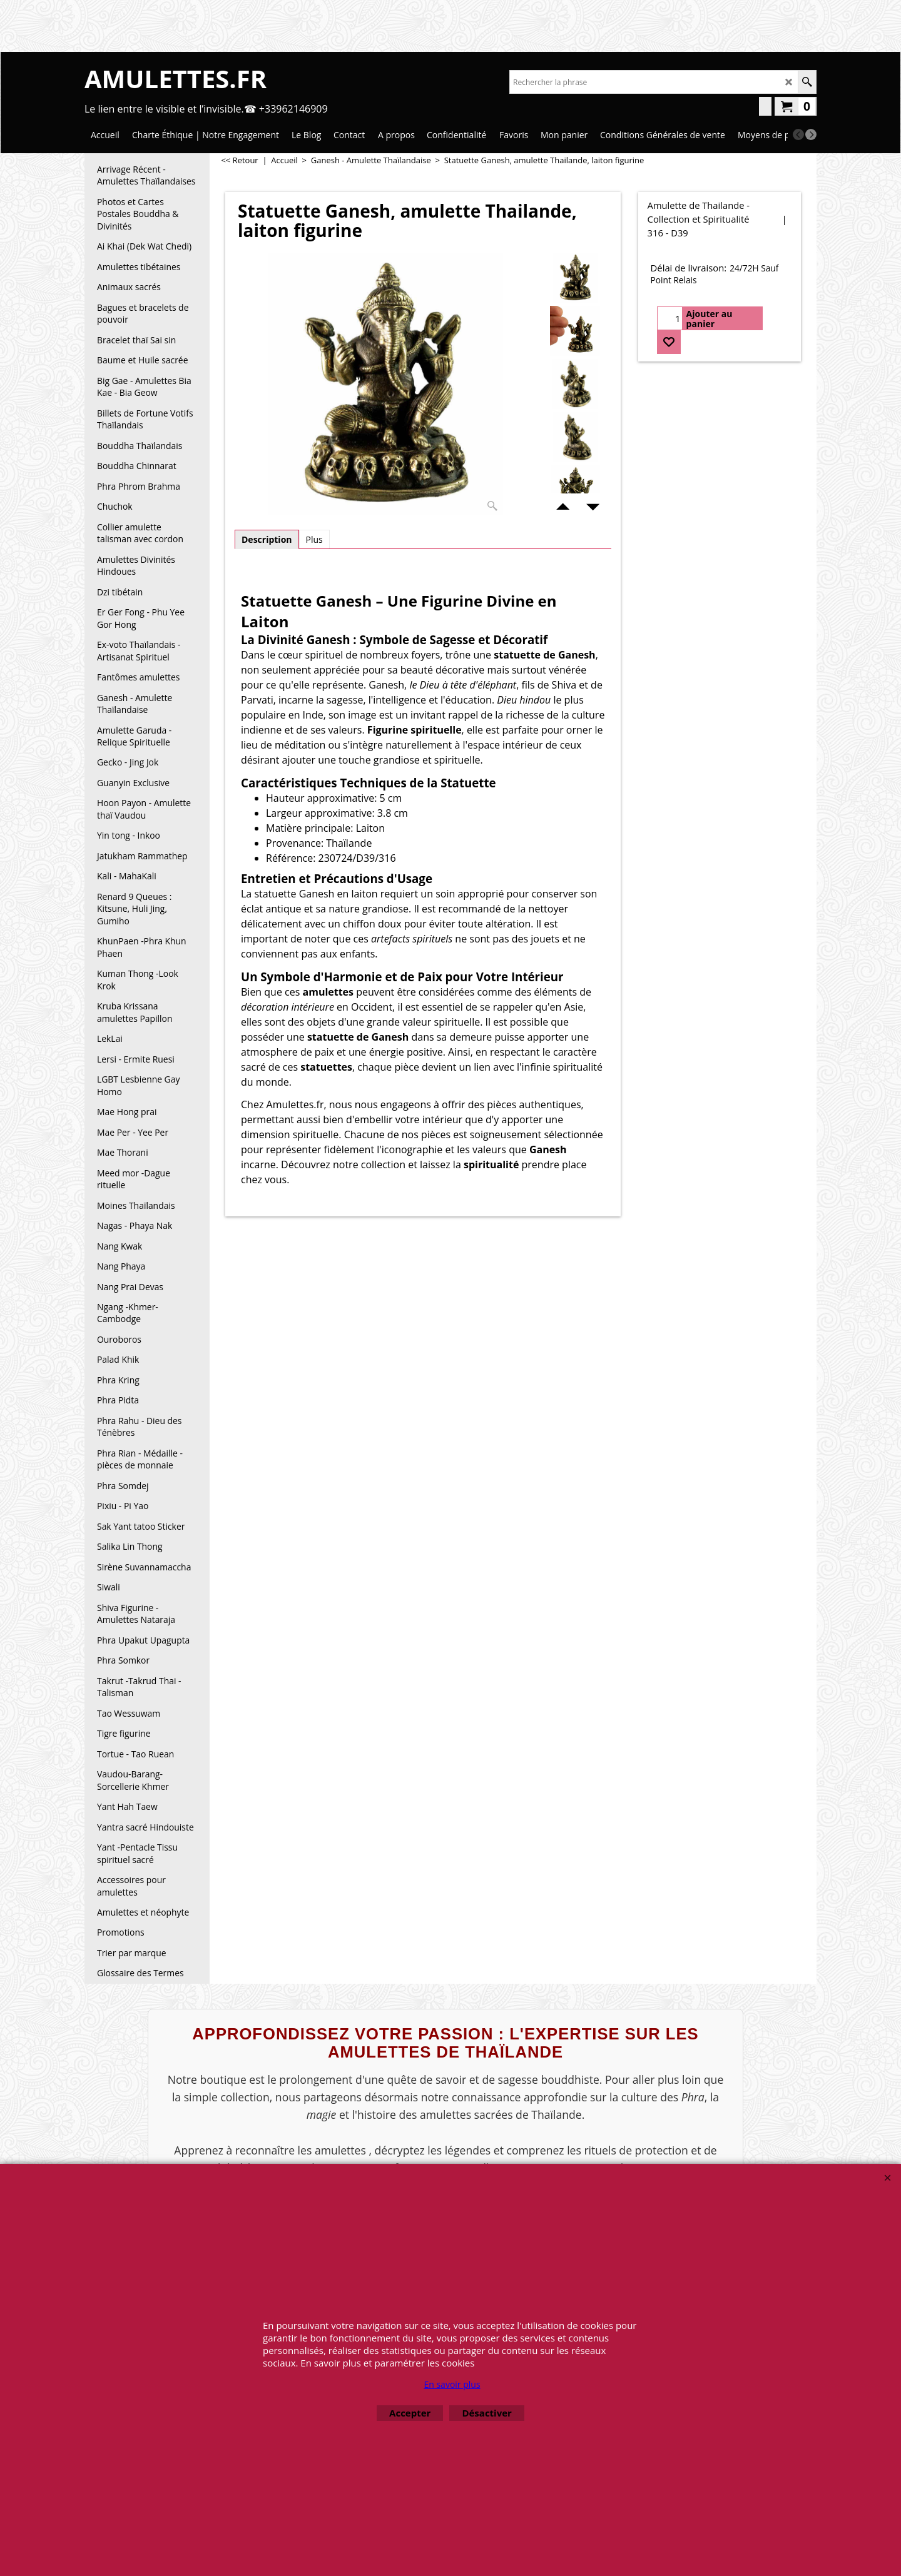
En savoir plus (452, 2384)
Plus (314, 539)
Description (267, 539)
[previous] (798, 134)
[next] (811, 134)
